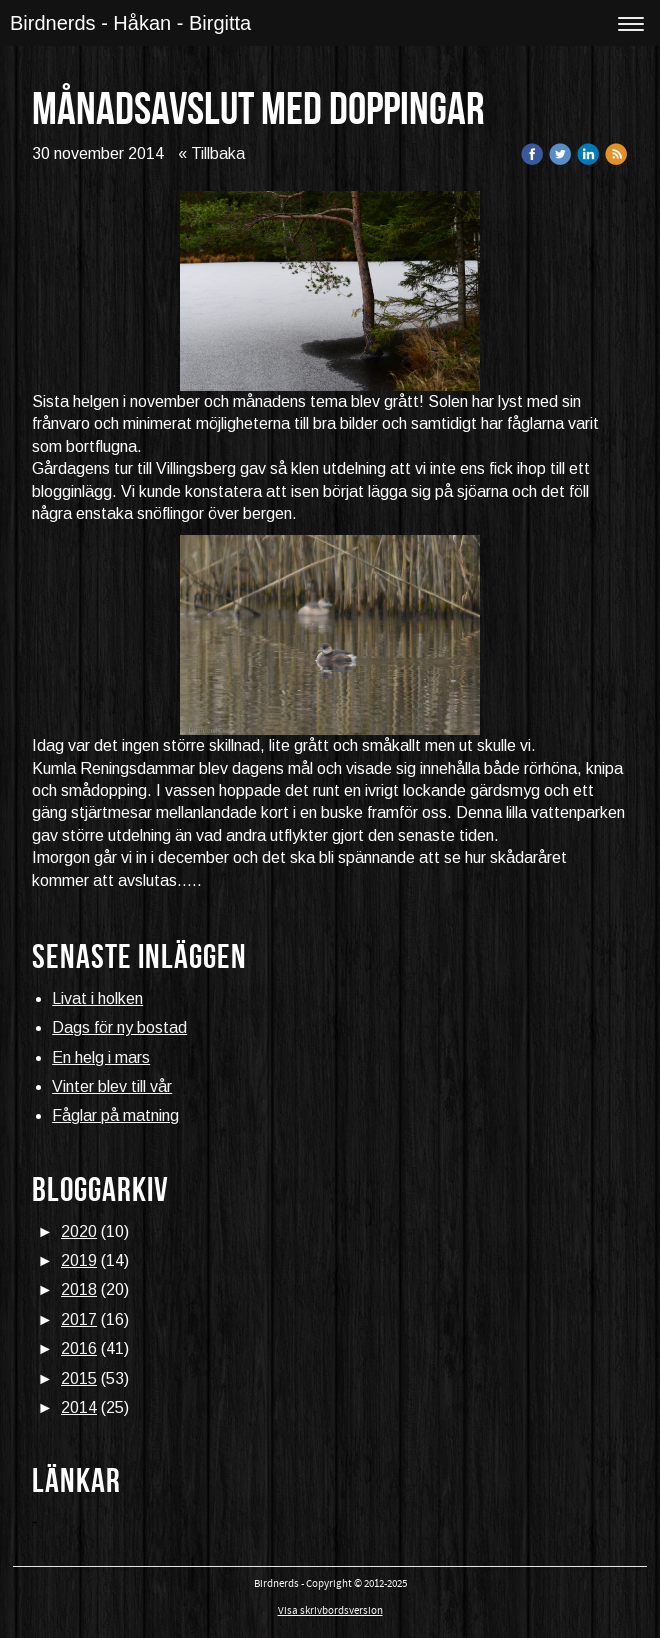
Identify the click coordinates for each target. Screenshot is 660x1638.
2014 (79, 1407)
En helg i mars (101, 1057)
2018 (79, 1289)
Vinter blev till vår (112, 1086)
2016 (79, 1348)
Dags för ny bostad (119, 1027)
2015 (79, 1378)
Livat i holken (97, 998)
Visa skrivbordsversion (330, 1611)
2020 (79, 1231)
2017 (79, 1319)
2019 (79, 1260)
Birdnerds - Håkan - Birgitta (130, 23)
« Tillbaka (211, 153)
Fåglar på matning (115, 1115)
